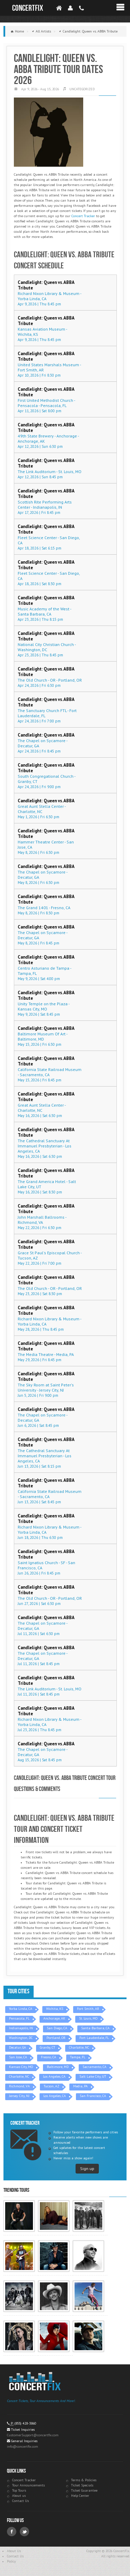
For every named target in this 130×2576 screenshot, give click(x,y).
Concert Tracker (83, 216)
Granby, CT (47, 2047)
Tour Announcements (28, 2485)
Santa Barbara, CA (95, 2028)
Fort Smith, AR (88, 2008)
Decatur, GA (17, 2047)
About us (19, 2495)
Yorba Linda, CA (20, 2008)
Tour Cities (18, 1991)
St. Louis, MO (88, 2018)
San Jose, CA (18, 2057)
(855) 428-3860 (25, 2423)
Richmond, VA (19, 2086)
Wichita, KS (54, 2008)
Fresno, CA (48, 2057)
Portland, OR (56, 2037)
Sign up (87, 2168)
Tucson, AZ (51, 2086)
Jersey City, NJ (19, 2096)
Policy (11, 2561)
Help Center (80, 2495)
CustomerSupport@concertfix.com (33, 2435)
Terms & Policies (83, 2480)
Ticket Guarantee (84, 2490)
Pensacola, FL (19, 2018)
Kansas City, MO (21, 2067)
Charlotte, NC (79, 2047)
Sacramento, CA (94, 2067)
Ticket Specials (82, 2485)
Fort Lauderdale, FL (94, 2037)
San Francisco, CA (93, 2096)
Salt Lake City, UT (92, 2076)
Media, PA (80, 2086)
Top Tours (19, 2490)
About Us (14, 2551)
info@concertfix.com (22, 2446)
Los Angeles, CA (54, 2076)
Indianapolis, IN (21, 2028)
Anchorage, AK (54, 2018)
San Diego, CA (57, 2028)
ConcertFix (27, 8)
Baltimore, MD (58, 2067)
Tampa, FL (77, 2057)
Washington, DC (21, 2037)
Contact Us (20, 2501)
